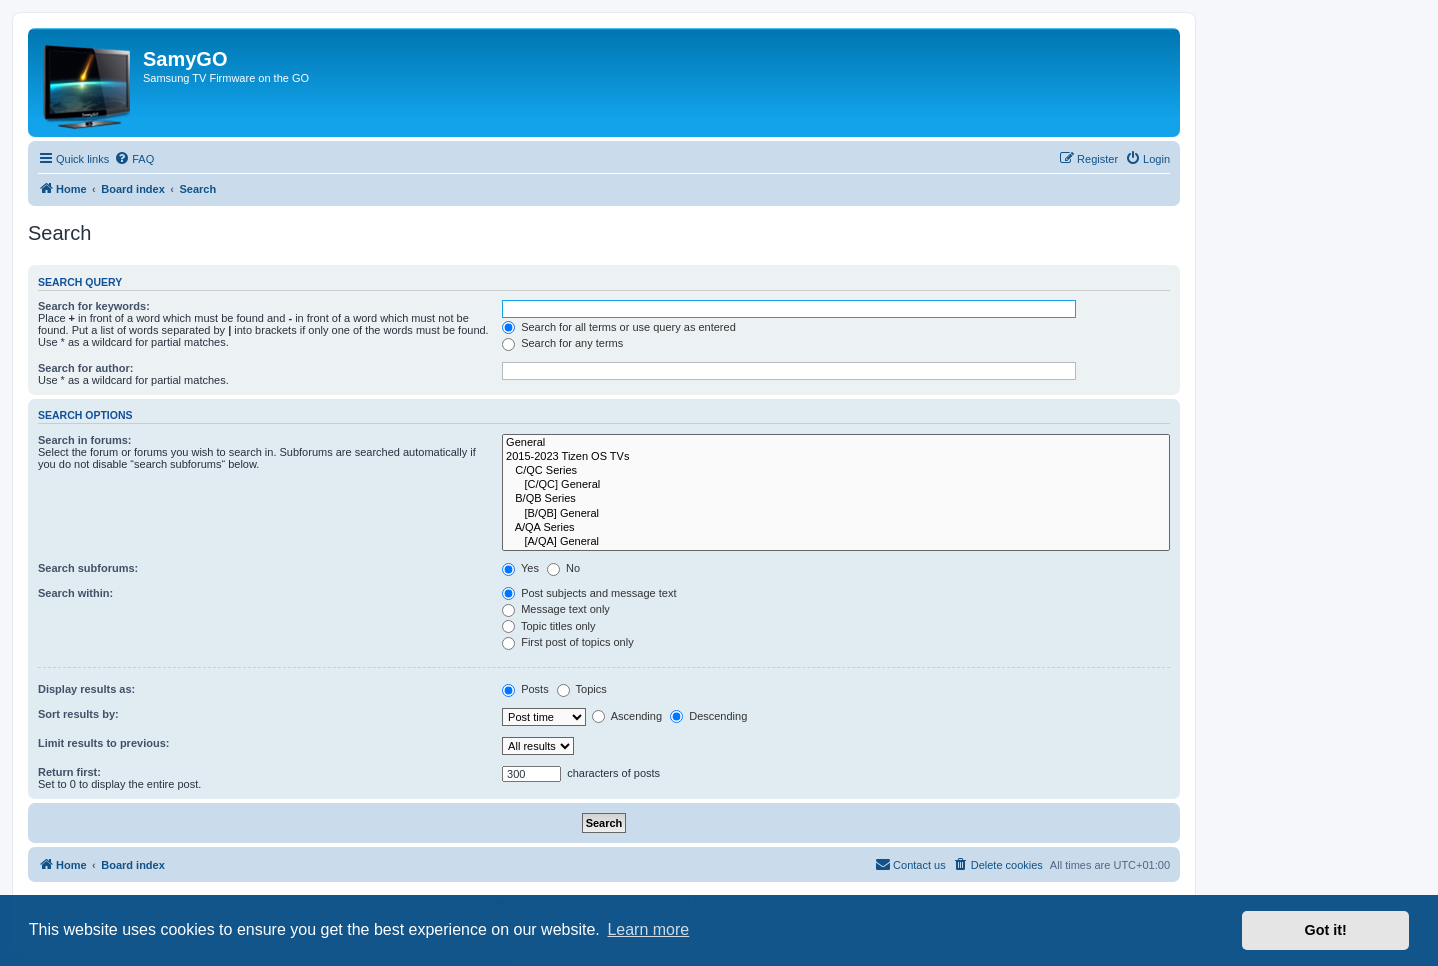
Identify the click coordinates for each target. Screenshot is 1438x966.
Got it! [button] (1326, 930)
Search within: (75, 593)
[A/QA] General (836, 542)
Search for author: (85, 368)
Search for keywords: (94, 306)
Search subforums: (88, 568)
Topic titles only (548, 626)
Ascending (627, 716)
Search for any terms (562, 343)
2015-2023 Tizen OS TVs (836, 457)
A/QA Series (836, 528)
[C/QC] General (836, 485)
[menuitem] (134, 159)
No (563, 568)
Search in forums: (85, 440)
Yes (520, 568)
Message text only (556, 609)
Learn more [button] (648, 929)
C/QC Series (836, 471)
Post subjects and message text (589, 593)
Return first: (69, 772)
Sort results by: (78, 714)
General (836, 443)
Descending (708, 716)
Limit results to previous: (103, 743)
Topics (582, 689)
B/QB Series (836, 499)
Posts (525, 689)
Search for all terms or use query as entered (619, 327)
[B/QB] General (836, 514)
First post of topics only (568, 642)
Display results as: (86, 689)
